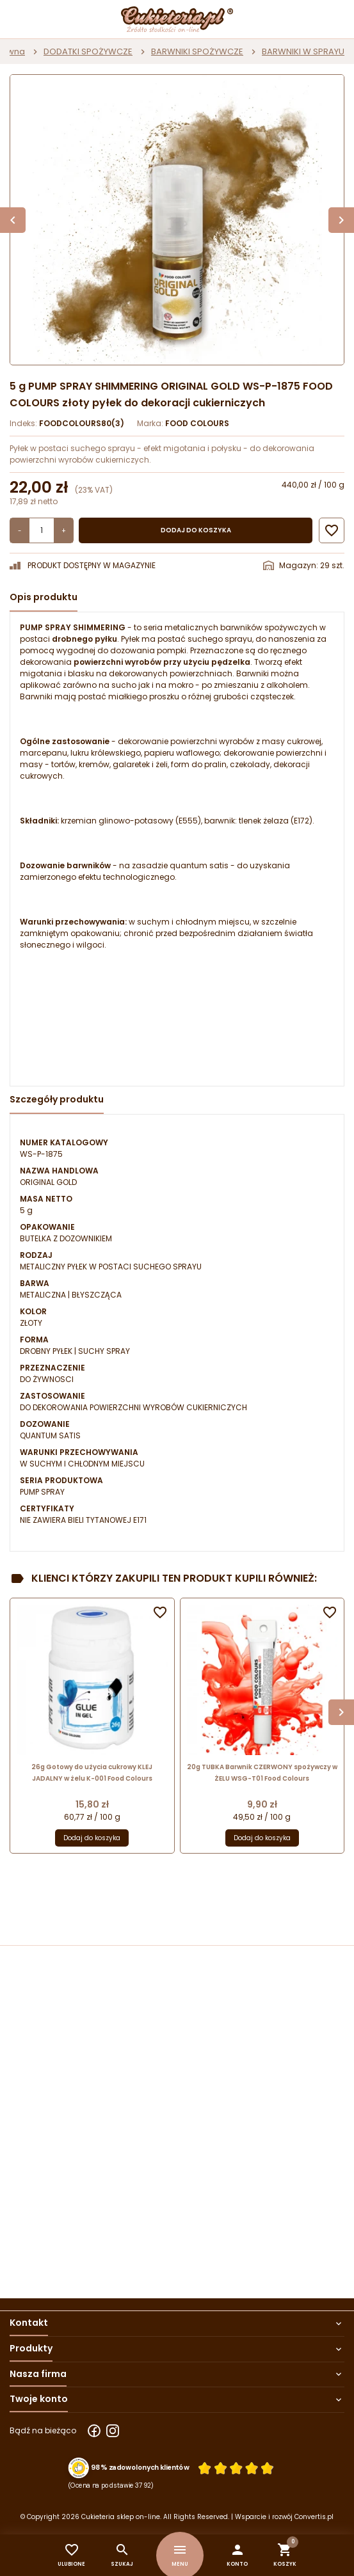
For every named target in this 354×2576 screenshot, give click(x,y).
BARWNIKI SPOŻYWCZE (197, 51)
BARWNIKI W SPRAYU (303, 51)
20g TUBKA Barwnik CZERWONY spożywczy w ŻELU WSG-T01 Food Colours (262, 1772)
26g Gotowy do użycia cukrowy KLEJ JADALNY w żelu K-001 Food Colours (91, 1772)
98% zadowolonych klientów (140, 2467)
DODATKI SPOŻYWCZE (88, 51)
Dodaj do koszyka (196, 530)
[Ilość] (41, 530)
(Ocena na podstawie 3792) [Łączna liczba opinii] (111, 2485)
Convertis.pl (314, 2517)
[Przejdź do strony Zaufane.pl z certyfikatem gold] (79, 2468)
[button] (237, 2555)
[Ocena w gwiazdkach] (235, 2468)
